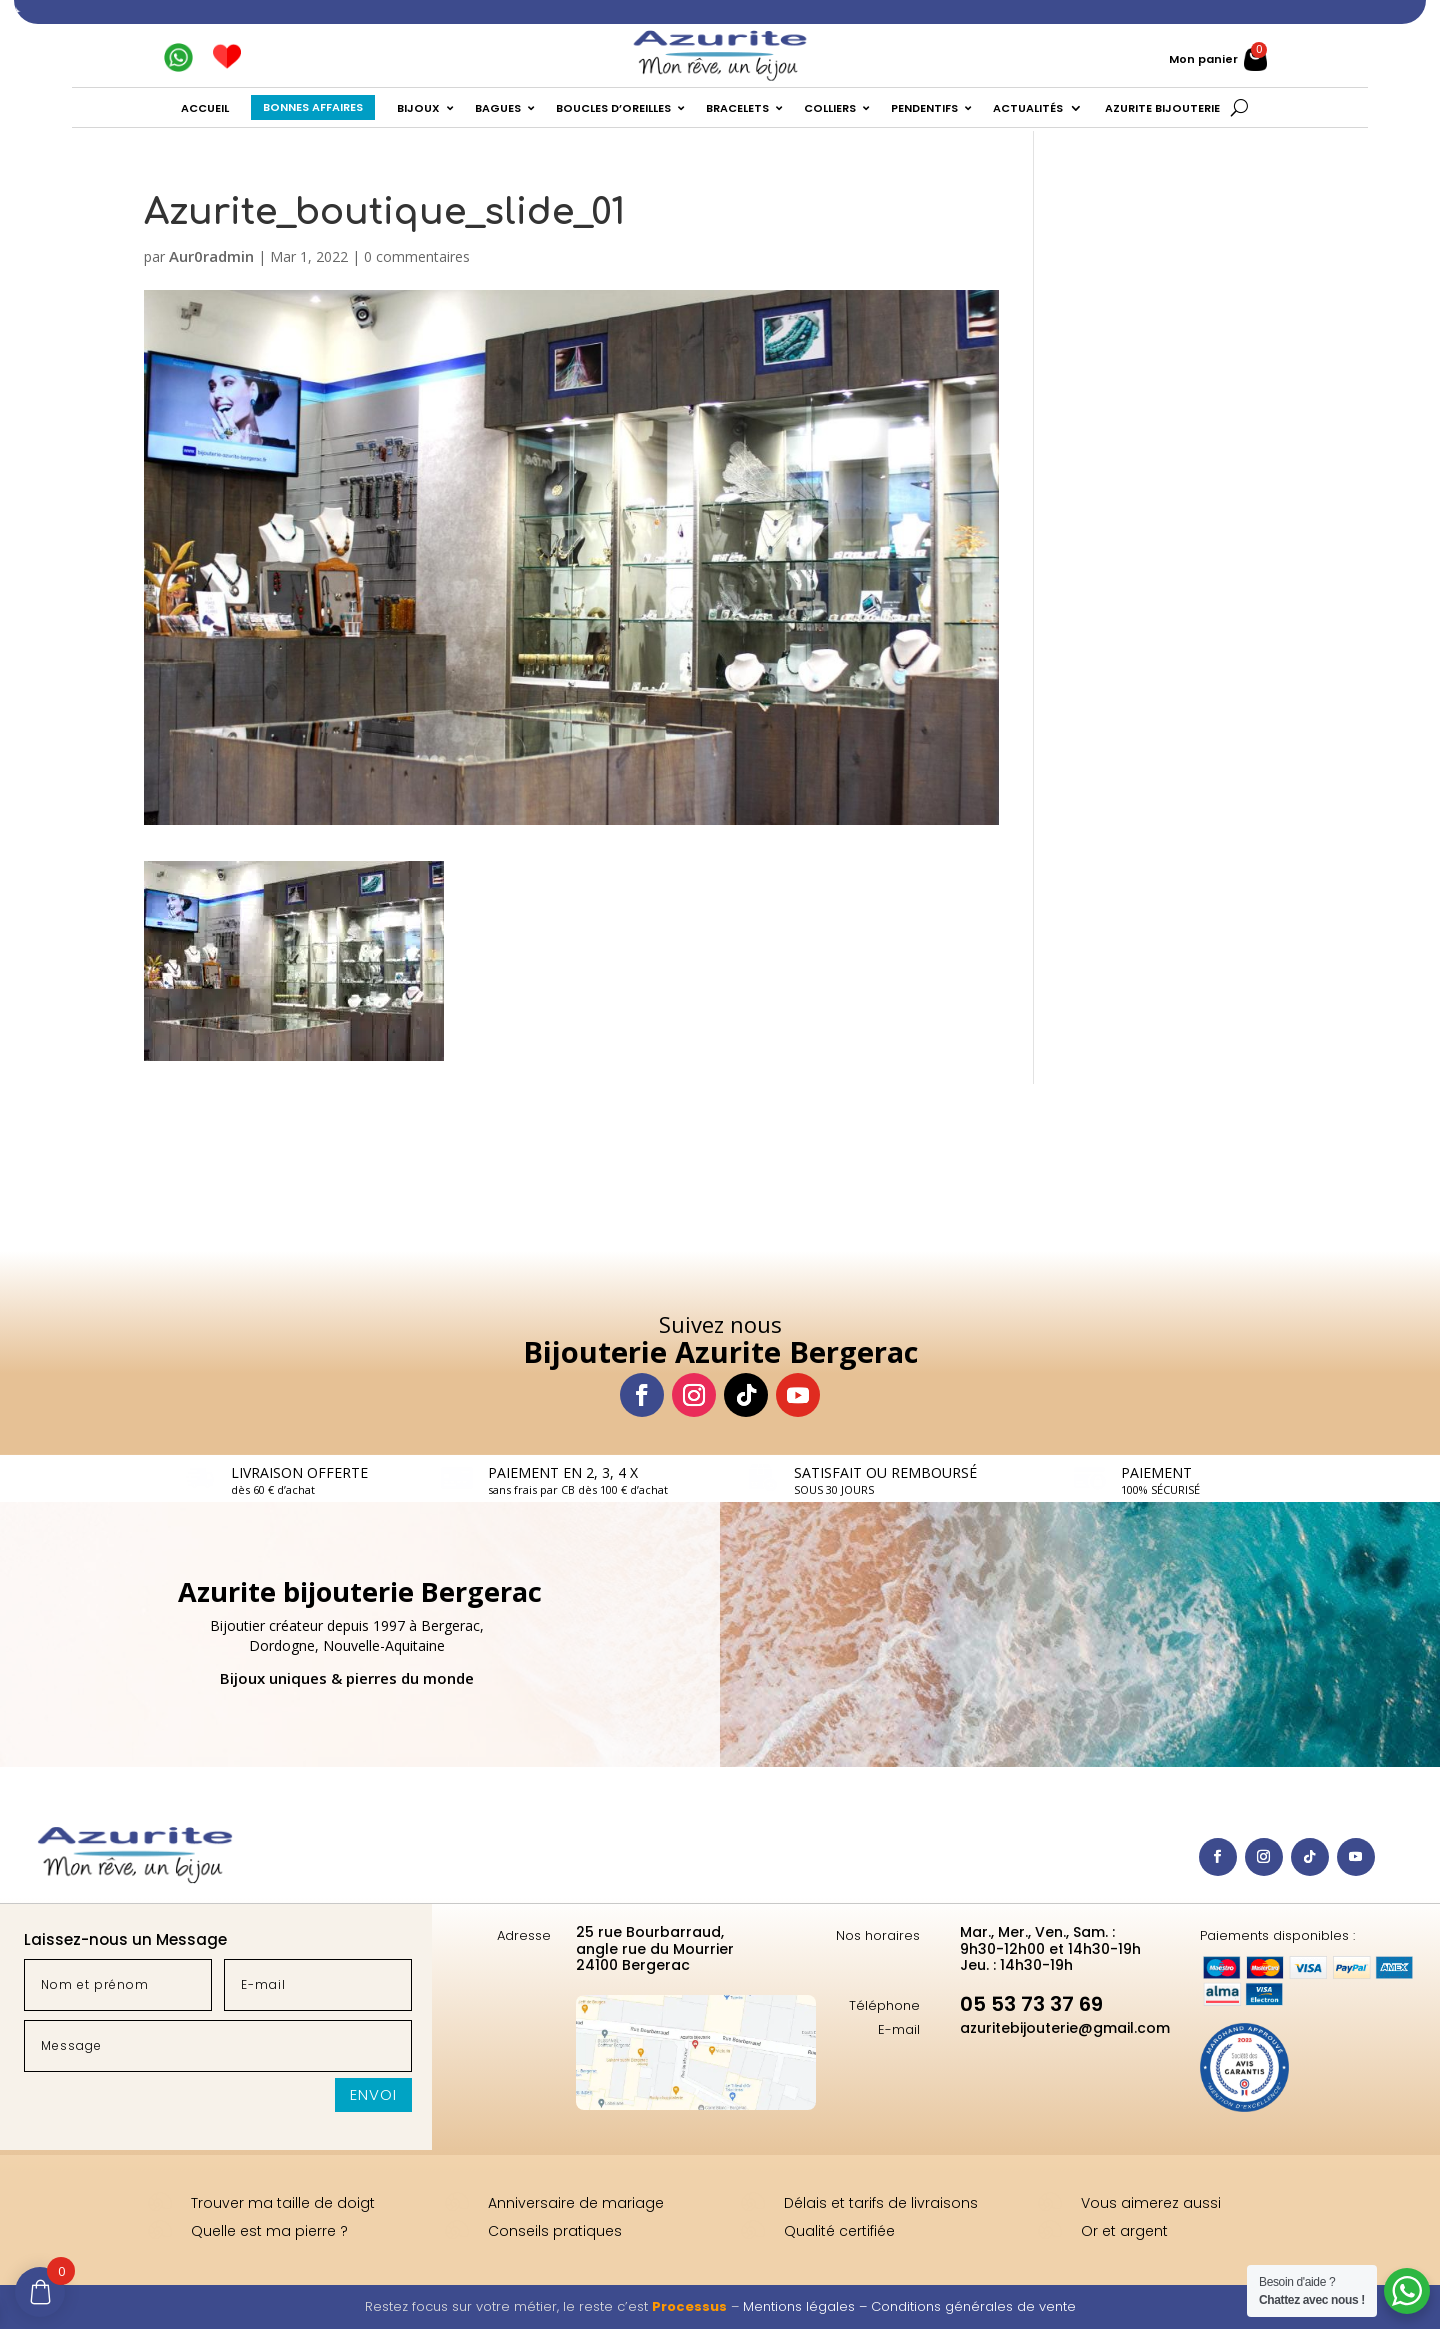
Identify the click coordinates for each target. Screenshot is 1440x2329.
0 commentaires (417, 256)
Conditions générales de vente (973, 2306)
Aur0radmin (211, 256)
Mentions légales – (807, 2306)
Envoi (373, 2094)
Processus (689, 2306)
